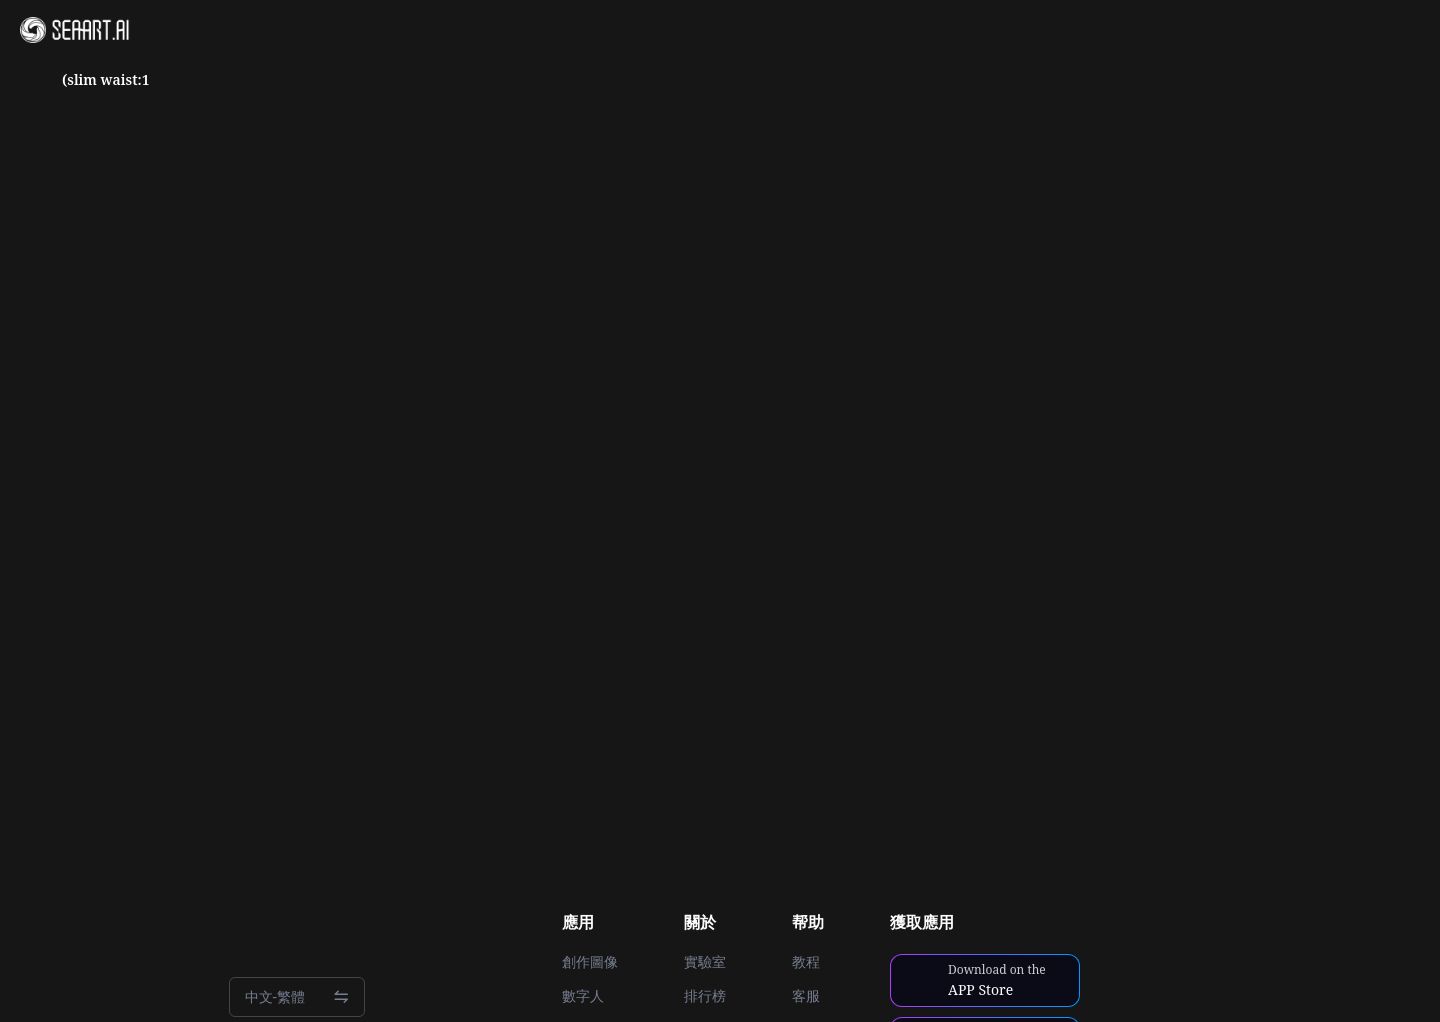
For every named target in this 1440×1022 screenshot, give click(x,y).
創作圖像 (590, 962)
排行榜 (705, 996)
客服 (806, 996)
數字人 (583, 996)
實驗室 (705, 962)
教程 (806, 962)
